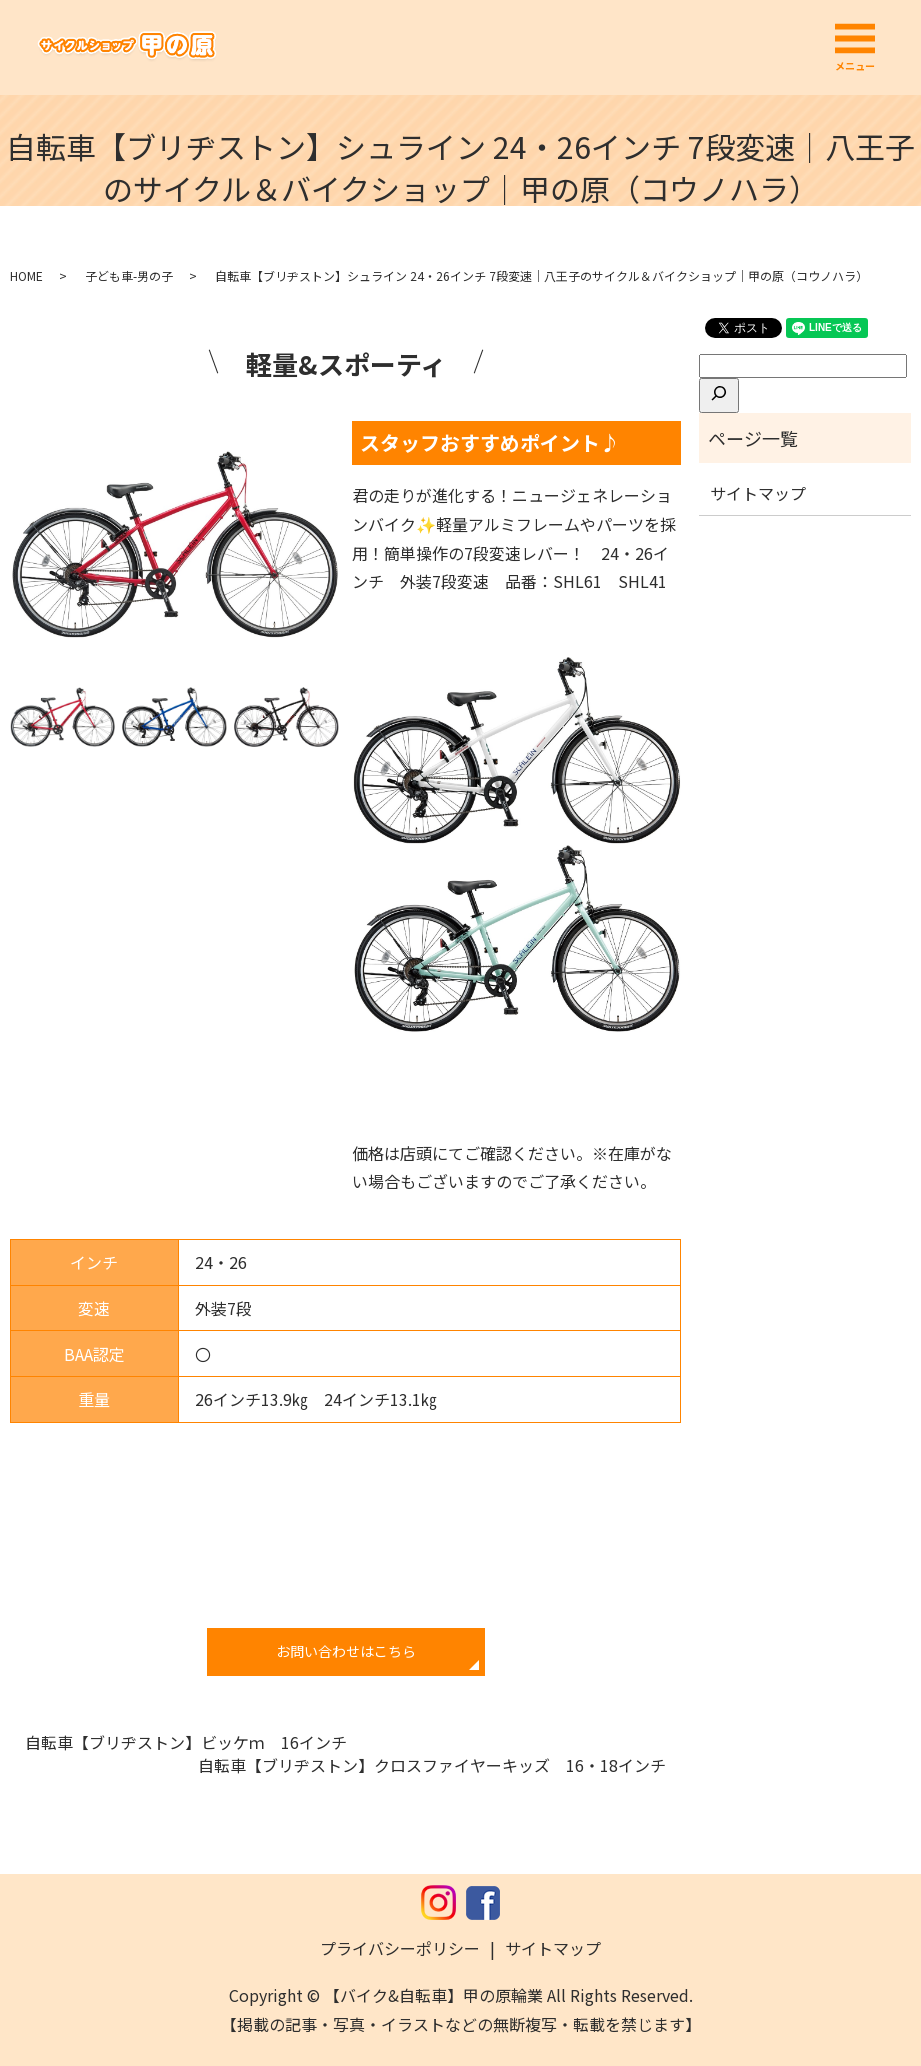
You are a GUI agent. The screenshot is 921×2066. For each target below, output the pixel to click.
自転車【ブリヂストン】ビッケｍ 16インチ (186, 1742)
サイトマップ (758, 493)
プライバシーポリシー (400, 1948)
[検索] (719, 395)
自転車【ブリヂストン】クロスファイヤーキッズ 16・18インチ (432, 1765)
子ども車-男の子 (129, 275)
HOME (26, 275)
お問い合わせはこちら (346, 1651)
